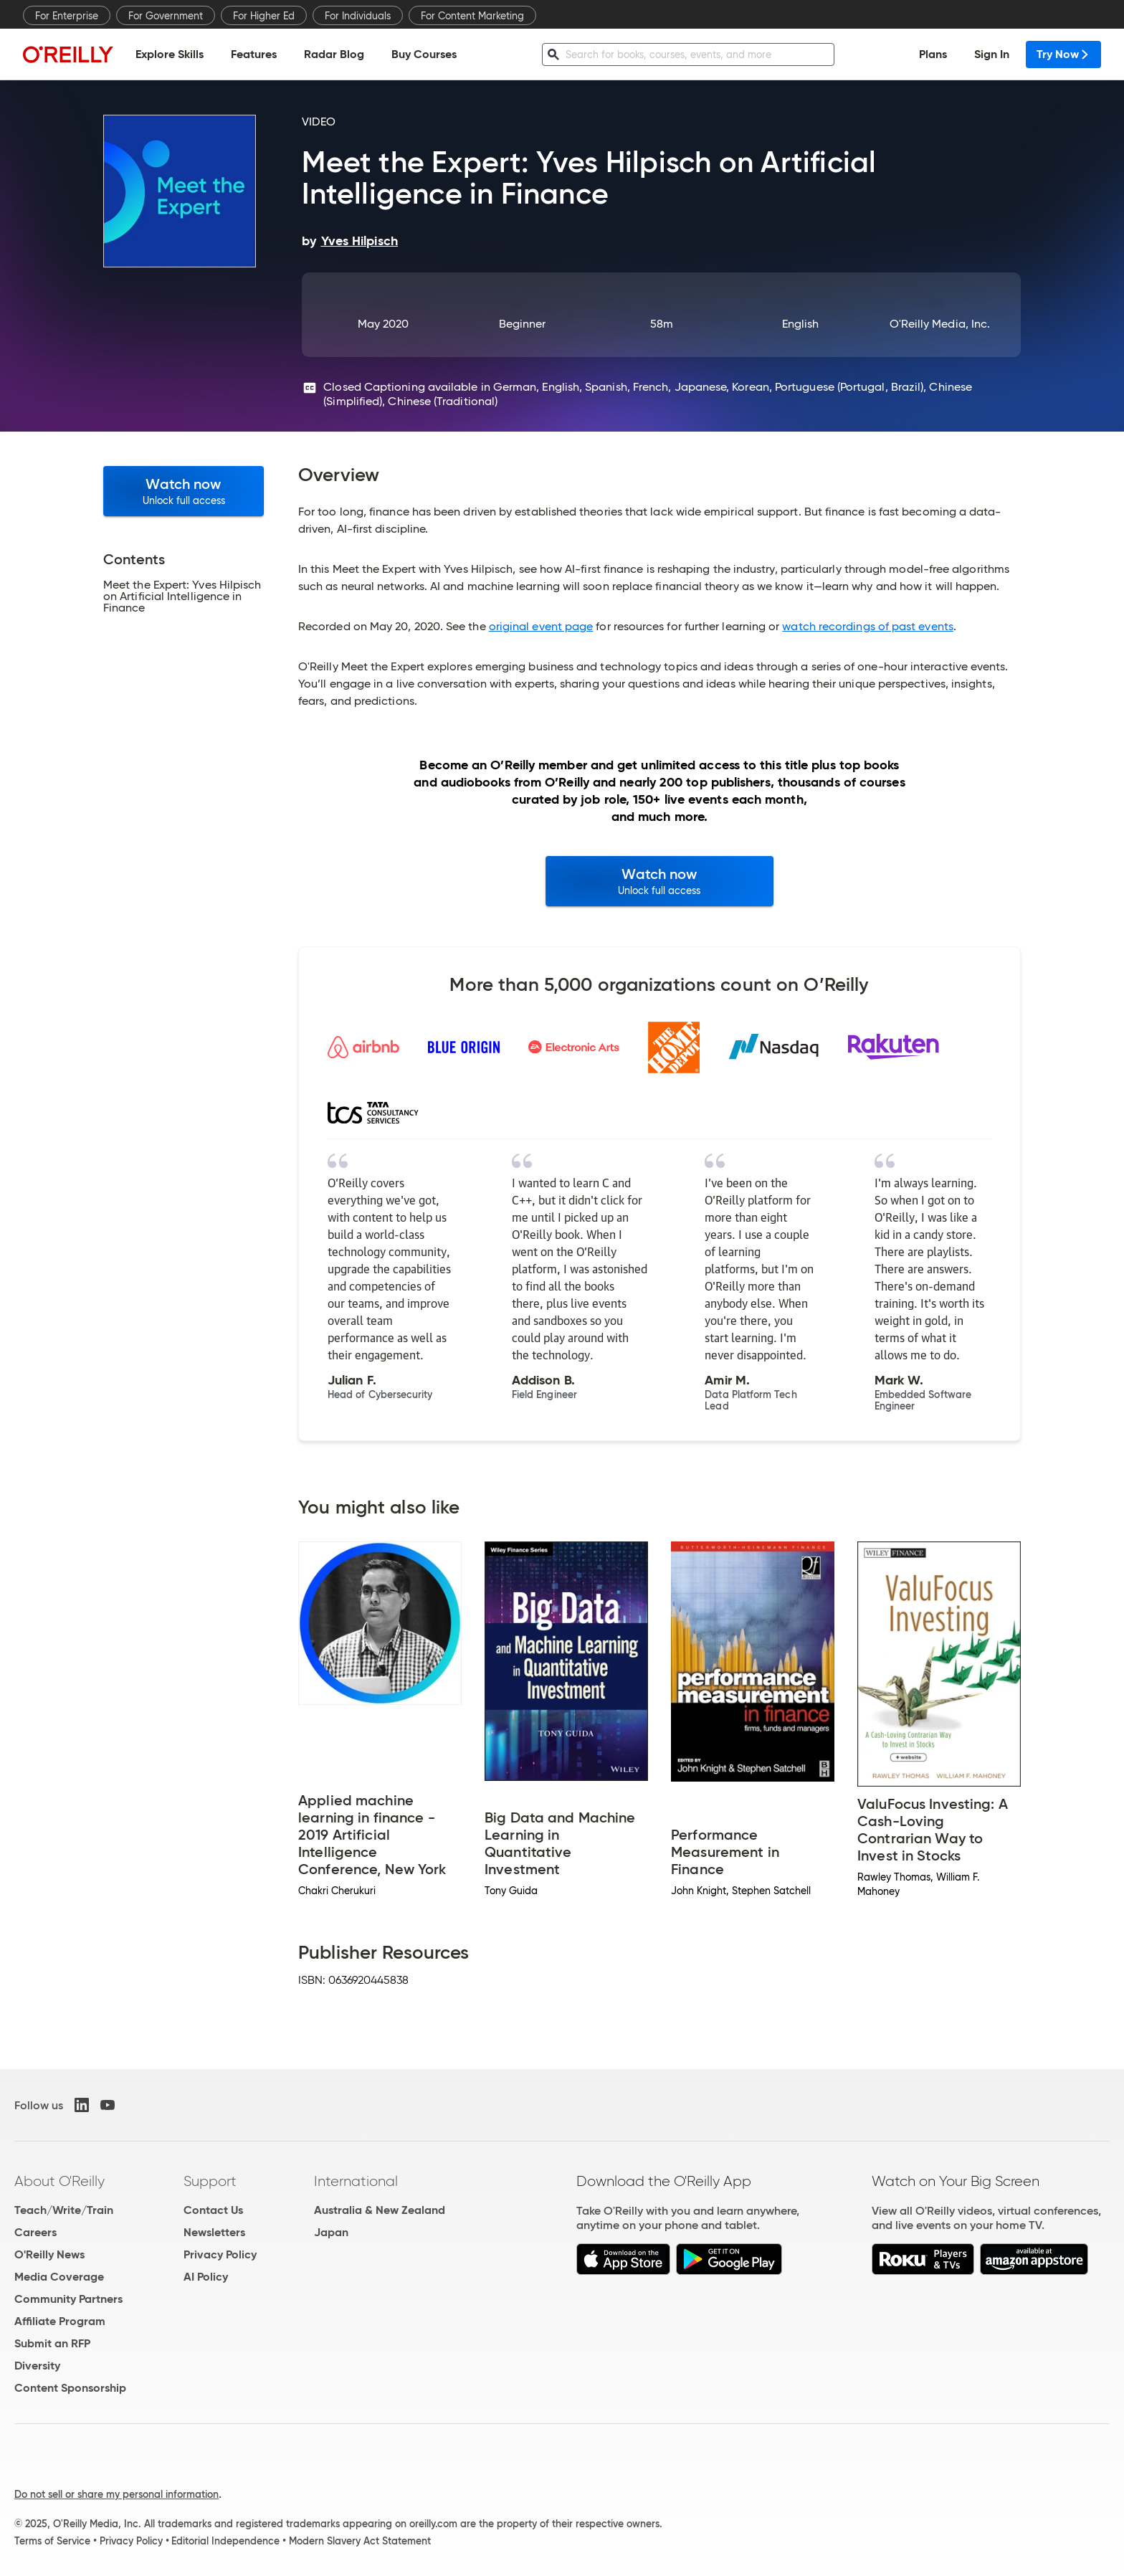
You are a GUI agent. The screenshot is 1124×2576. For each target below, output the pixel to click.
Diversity (37, 2365)
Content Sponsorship (70, 2387)
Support (210, 2181)
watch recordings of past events (867, 626)
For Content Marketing (472, 15)
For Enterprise (66, 15)
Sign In (991, 54)
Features (254, 54)
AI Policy (206, 2276)
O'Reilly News (49, 2254)
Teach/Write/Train (63, 2210)
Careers (35, 2232)
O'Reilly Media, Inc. (940, 324)
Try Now (1063, 54)
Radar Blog (334, 54)
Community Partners (68, 2298)
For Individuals (358, 15)
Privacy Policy (220, 2254)
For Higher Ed (264, 15)
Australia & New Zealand (379, 2210)
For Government (165, 15)
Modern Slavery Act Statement (360, 2540)
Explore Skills (169, 54)
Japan (331, 2232)
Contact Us (213, 2210)
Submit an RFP (52, 2343)
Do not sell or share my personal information (116, 2494)
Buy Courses (424, 54)
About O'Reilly (59, 2181)
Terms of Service (52, 2540)
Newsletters (214, 2232)
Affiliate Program (59, 2321)
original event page (541, 626)
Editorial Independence (225, 2540)
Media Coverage (59, 2276)
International (356, 2181)
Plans (933, 54)
